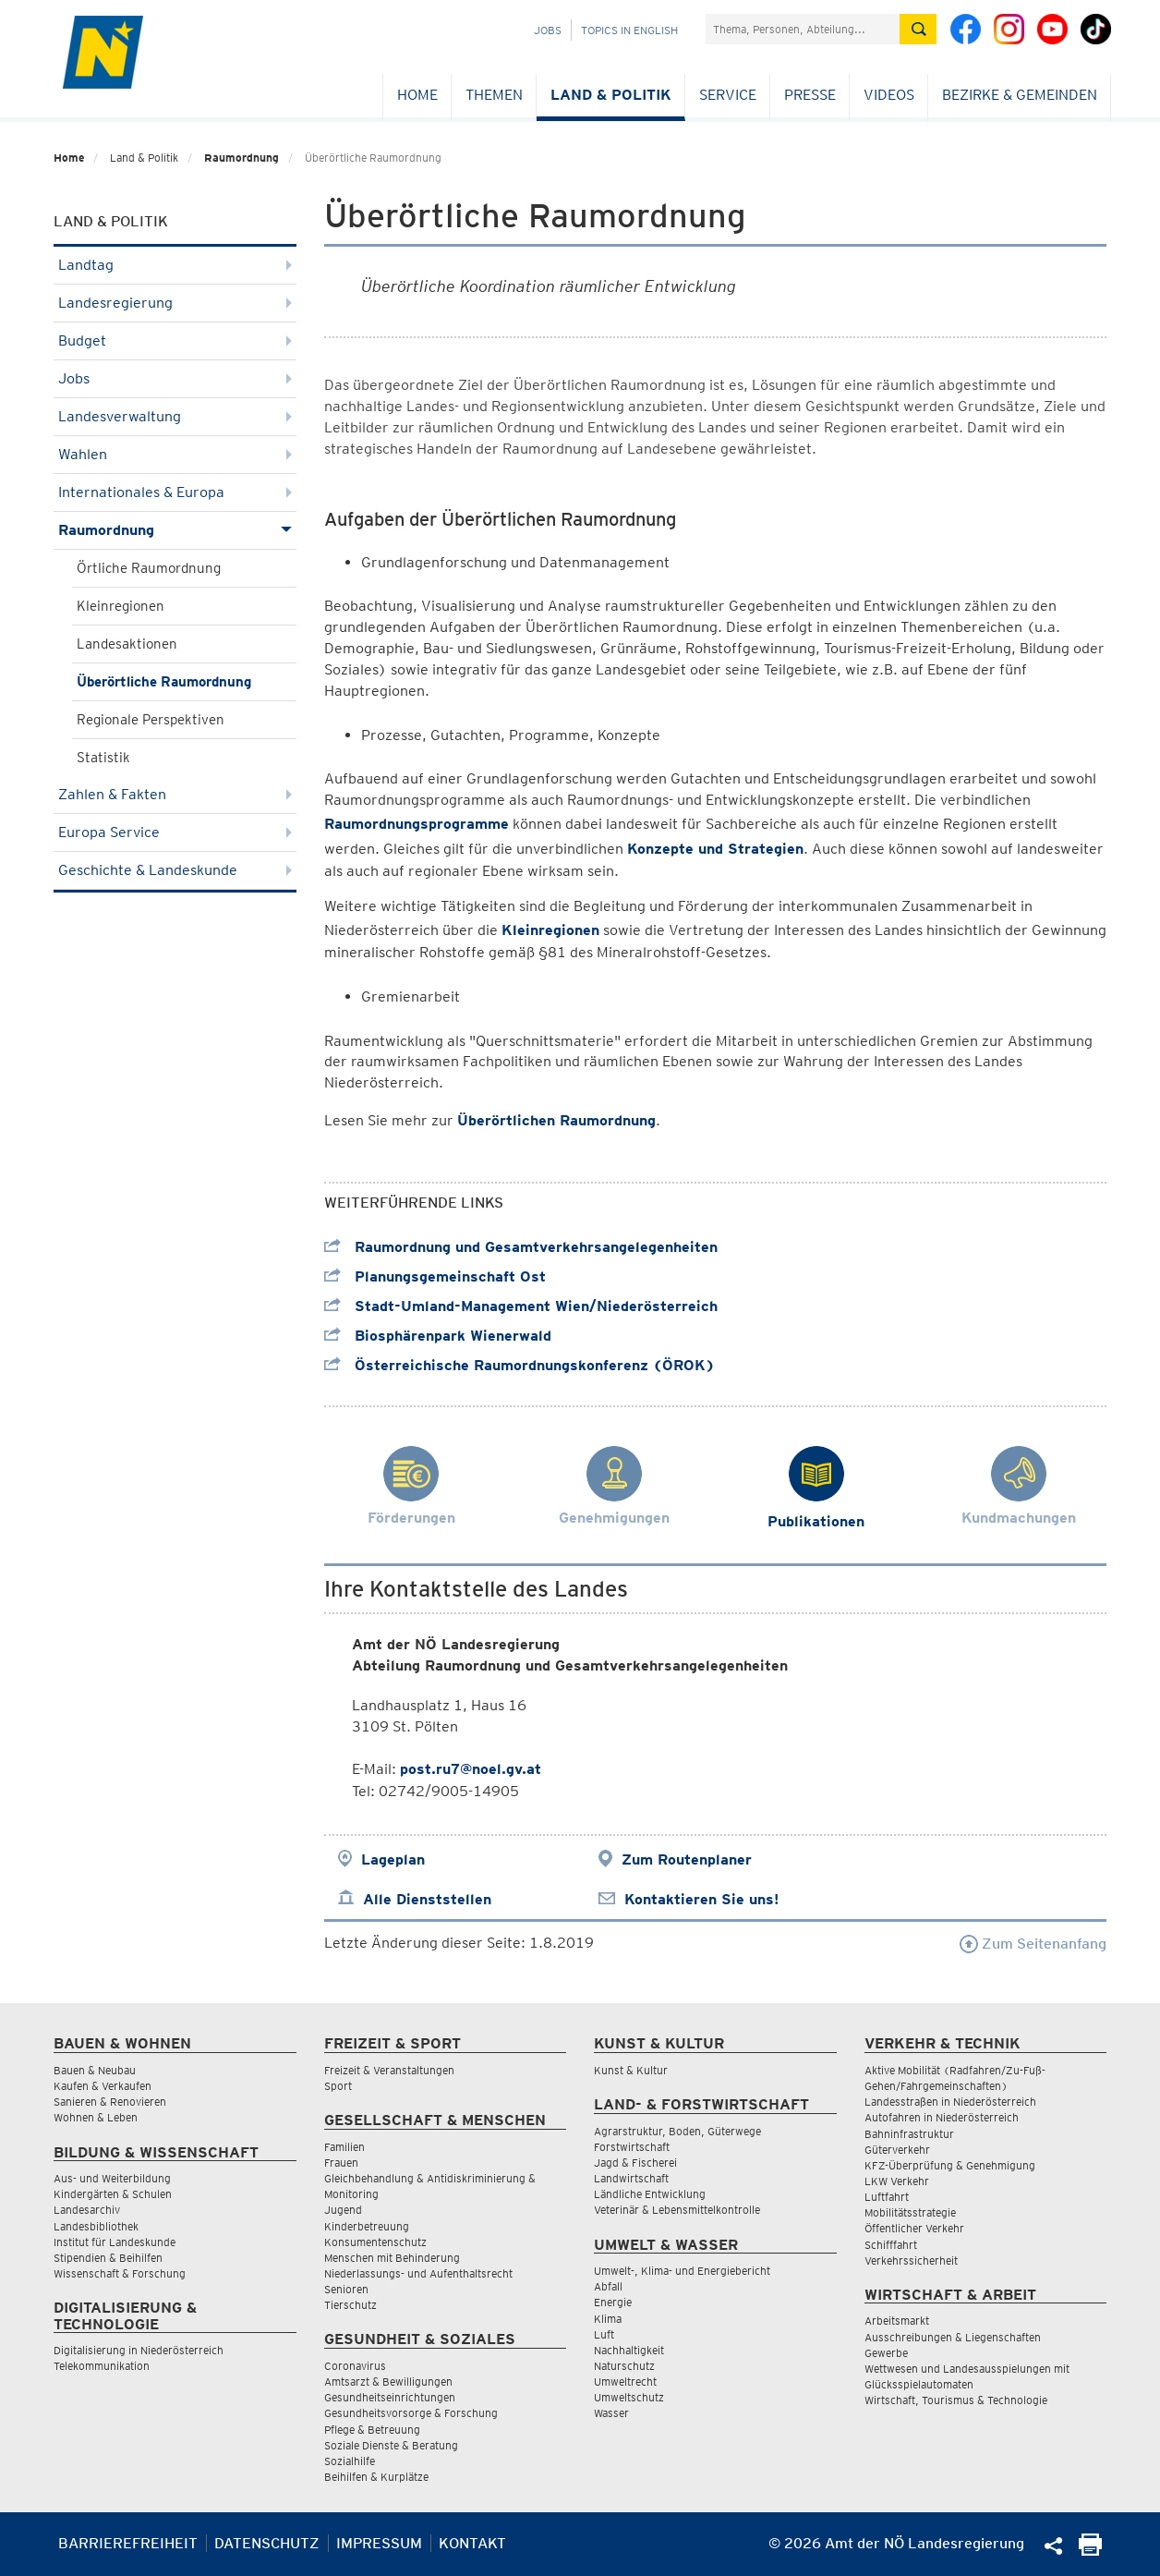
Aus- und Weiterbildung (112, 2178)
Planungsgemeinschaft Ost (435, 1276)
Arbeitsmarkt (896, 2320)
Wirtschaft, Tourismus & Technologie (955, 2400)
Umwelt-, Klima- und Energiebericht (682, 2271)
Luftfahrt (886, 2197)
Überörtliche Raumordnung (164, 682)
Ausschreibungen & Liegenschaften (952, 2337)
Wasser (611, 2413)
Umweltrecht (625, 2381)
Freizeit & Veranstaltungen (389, 2070)
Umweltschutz (629, 2397)
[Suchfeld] (803, 29)
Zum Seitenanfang (1033, 1943)
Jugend (343, 2210)
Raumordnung (241, 157)
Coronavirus (355, 2366)
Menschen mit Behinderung (392, 2258)
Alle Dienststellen (427, 1899)
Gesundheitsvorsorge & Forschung (411, 2413)
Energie (613, 2302)
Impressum (379, 2543)
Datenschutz (267, 2543)
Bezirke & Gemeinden (1019, 94)
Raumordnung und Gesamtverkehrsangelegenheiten (521, 1247)
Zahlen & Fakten (175, 794)
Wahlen (175, 454)
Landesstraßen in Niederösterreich (950, 2101)
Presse (810, 94)
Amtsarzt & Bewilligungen (388, 2381)
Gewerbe (886, 2353)
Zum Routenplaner (687, 1859)
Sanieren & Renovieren (110, 2101)
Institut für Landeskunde (114, 2242)
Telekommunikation (102, 2366)
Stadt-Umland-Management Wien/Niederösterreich (521, 1306)
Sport (338, 2086)
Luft (604, 2334)
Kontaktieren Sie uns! (701, 1899)
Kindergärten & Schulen (113, 2194)
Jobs (548, 30)
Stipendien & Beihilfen (108, 2258)
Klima (608, 2319)
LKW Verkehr (896, 2181)
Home (417, 94)
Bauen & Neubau (95, 2070)
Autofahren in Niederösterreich (941, 2117)
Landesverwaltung (175, 416)
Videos (889, 94)
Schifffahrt (890, 2245)
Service (727, 94)
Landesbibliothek (96, 2226)
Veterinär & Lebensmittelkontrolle (677, 2210)
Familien (344, 2147)
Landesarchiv (87, 2210)
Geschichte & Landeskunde (175, 870)
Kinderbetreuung (366, 2226)
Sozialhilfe (349, 2461)
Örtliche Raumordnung (149, 568)
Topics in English (629, 30)
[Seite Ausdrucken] (1090, 2550)
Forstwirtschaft (632, 2147)
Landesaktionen (127, 644)
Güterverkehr (897, 2150)
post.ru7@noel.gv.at (470, 1769)
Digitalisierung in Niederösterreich (139, 2350)
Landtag (175, 264)
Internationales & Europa (175, 492)
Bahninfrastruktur (909, 2134)
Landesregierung (175, 302)
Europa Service (175, 832)
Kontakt (472, 2543)
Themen (494, 94)
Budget (175, 340)
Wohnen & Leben (96, 2117)
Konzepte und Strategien (715, 848)
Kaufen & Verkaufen (102, 2086)
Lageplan (393, 1859)
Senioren (346, 2289)
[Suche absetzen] (918, 29)
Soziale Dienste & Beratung (391, 2445)
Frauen (341, 2162)
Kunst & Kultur (631, 2070)
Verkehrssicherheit (911, 2260)
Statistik (103, 757)
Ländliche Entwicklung (650, 2194)
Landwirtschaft (631, 2178)
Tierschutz (350, 2305)
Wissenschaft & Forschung (120, 2273)
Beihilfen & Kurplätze (376, 2477)
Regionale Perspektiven (150, 719)
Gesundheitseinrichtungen (389, 2397)
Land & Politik (610, 94)
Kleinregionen (120, 606)
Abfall (608, 2286)
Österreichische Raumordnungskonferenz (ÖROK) (519, 1365)
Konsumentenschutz (375, 2242)
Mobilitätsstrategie (910, 2212)
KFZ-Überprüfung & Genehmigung (949, 2165)
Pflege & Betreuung (372, 2429)
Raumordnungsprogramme (416, 823)
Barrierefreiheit (128, 2543)
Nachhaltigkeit (629, 2350)
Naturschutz (624, 2366)
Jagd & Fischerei (635, 2162)
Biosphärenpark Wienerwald (437, 1335)
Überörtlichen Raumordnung (556, 1120)
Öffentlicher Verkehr (914, 2228)
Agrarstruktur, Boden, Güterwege (677, 2131)
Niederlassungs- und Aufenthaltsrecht (418, 2273)
